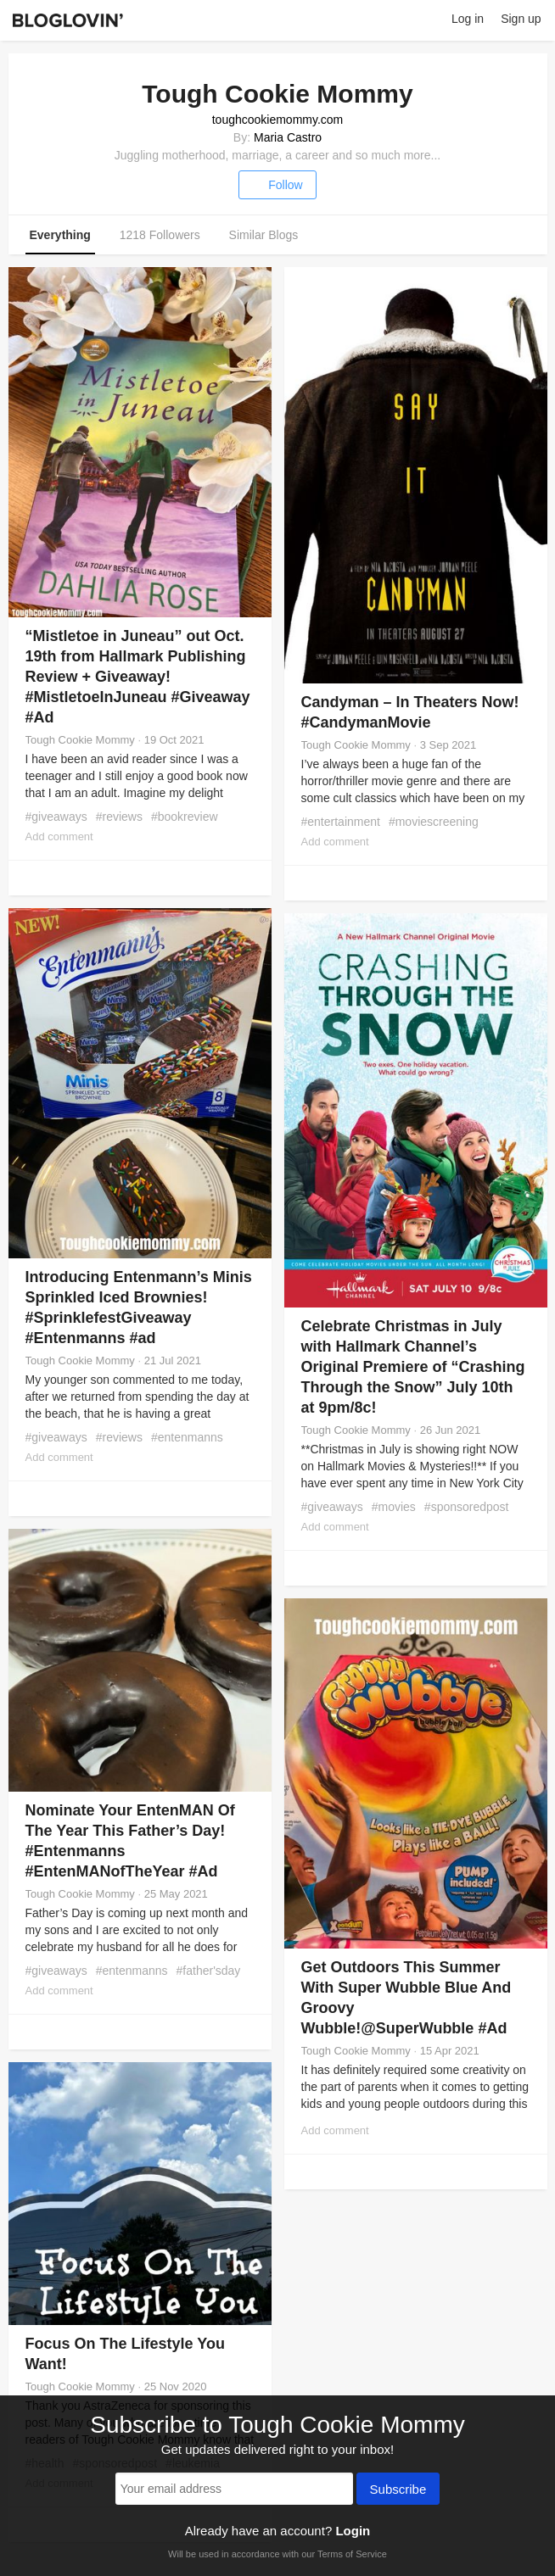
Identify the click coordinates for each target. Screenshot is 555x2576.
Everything (60, 235)
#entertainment (340, 821)
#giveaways (56, 816)
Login (352, 2530)
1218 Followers (160, 235)
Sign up (521, 18)
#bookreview (184, 816)
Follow (277, 185)
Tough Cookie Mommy (80, 739)
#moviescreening (434, 821)
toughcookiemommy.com (278, 119)
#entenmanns (187, 1437)
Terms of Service (352, 2554)
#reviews (119, 816)
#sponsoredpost (466, 1507)
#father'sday (209, 1970)
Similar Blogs (264, 235)
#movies (394, 1507)
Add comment (59, 836)
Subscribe (398, 2490)
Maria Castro (288, 137)
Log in (467, 18)
